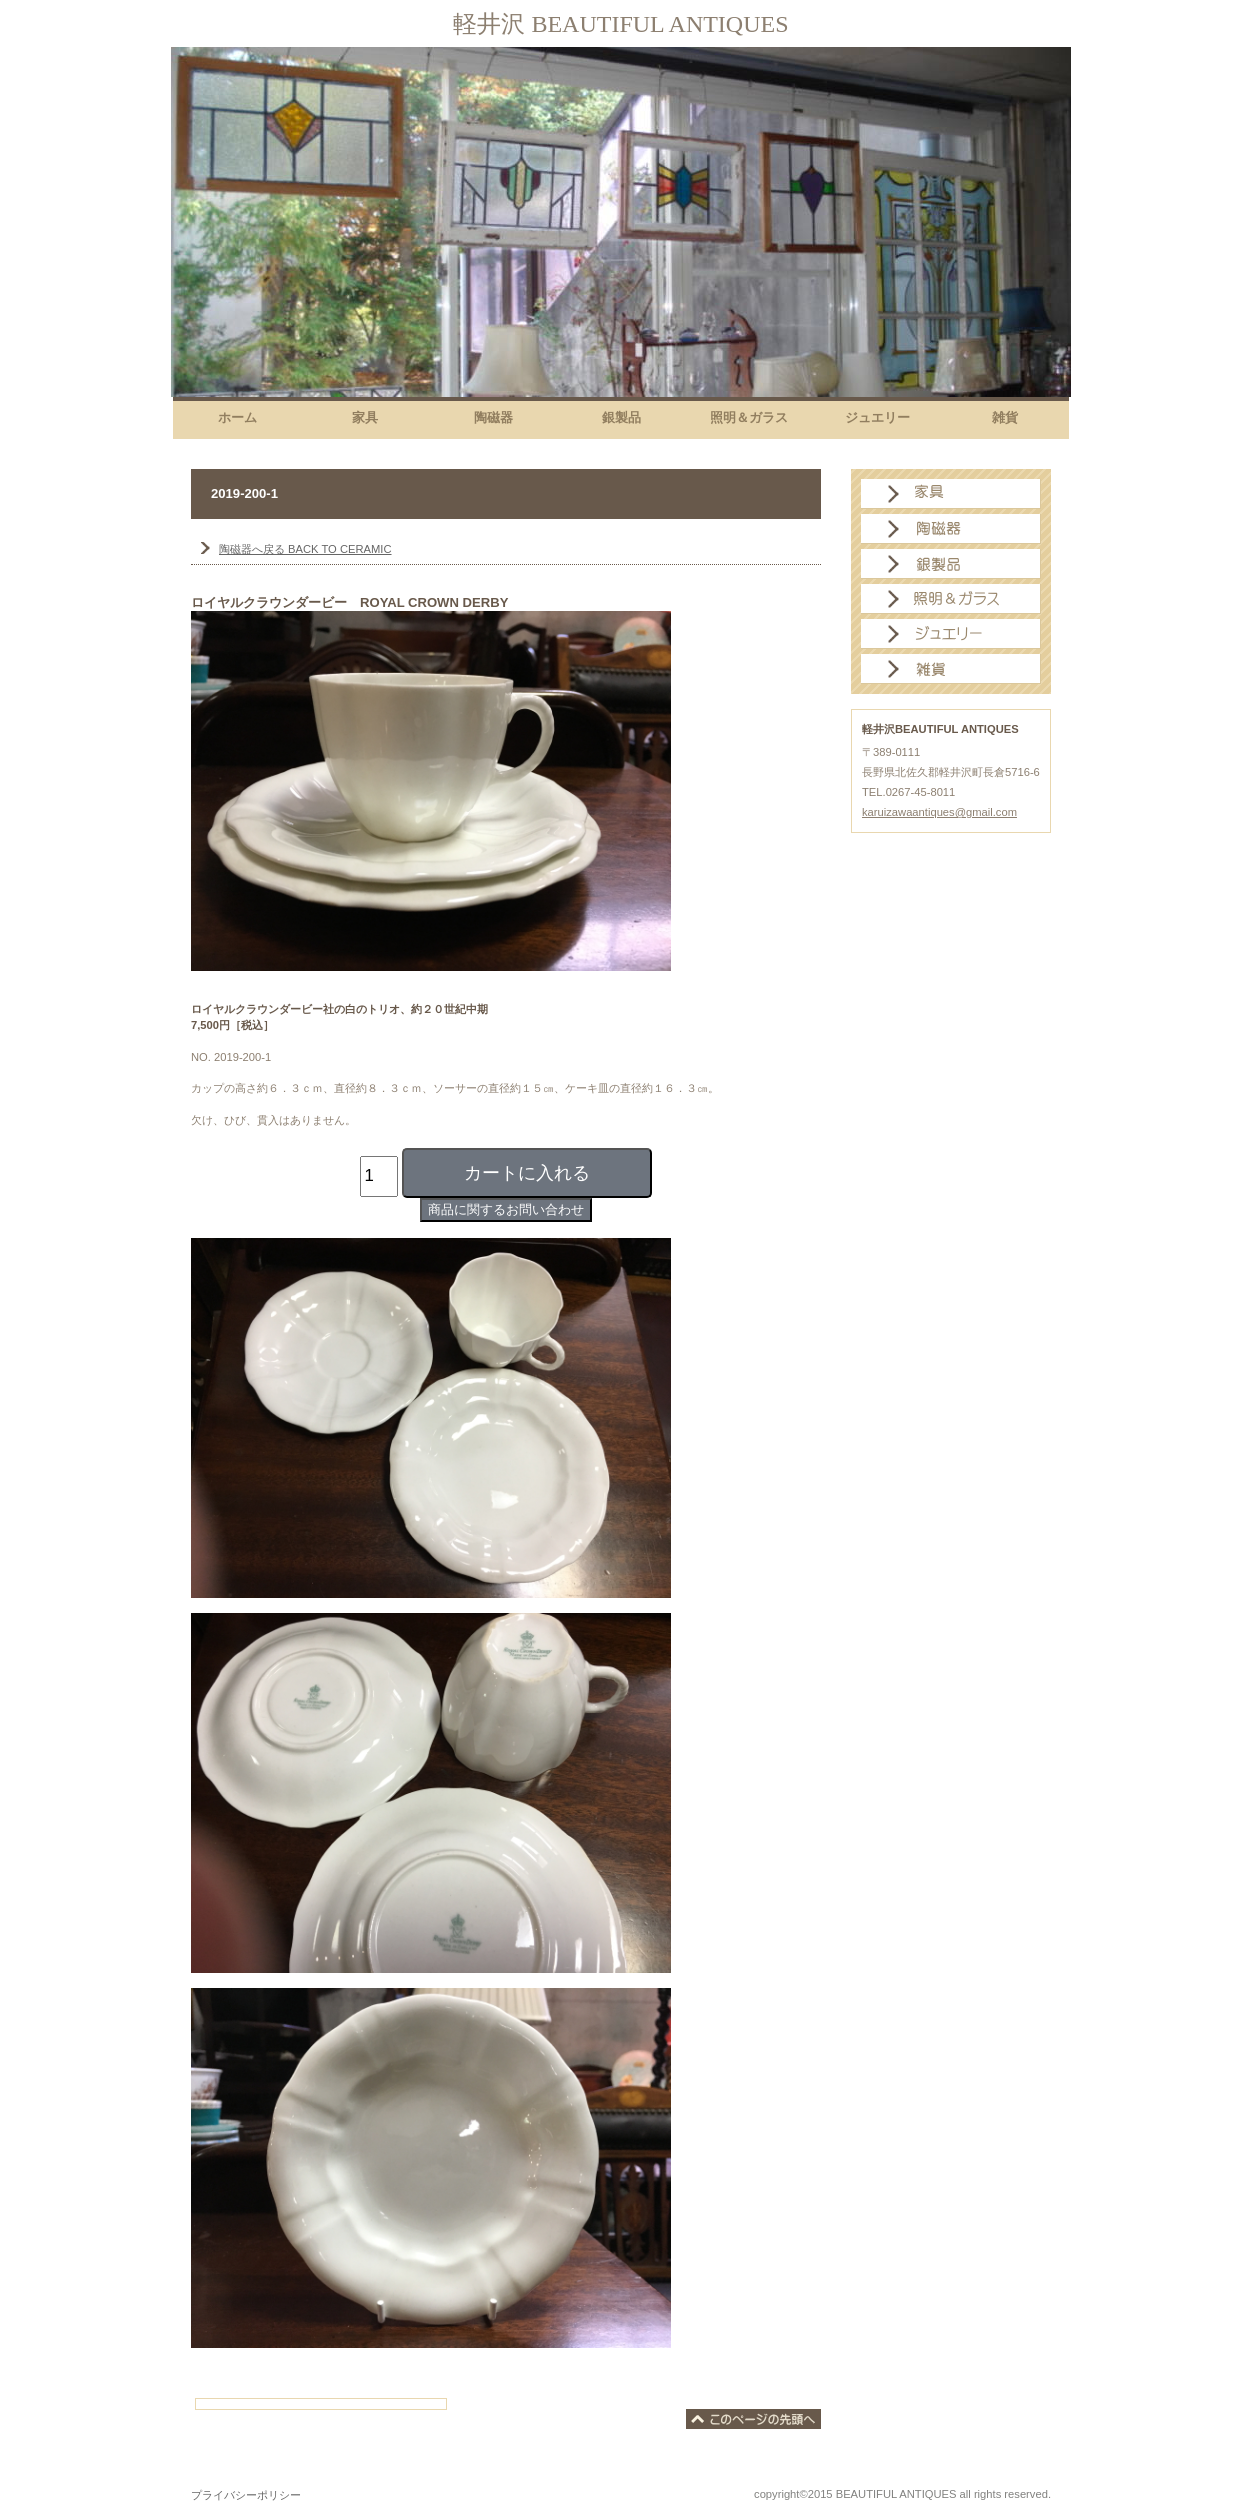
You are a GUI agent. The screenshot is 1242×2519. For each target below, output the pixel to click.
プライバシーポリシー (246, 2495)
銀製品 (951, 564)
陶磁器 (951, 529)
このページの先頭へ (753, 2419)
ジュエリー (951, 634)
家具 (951, 494)
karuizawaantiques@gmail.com (939, 812)
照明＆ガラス (951, 599)
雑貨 (951, 669)
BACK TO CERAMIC (305, 549)
